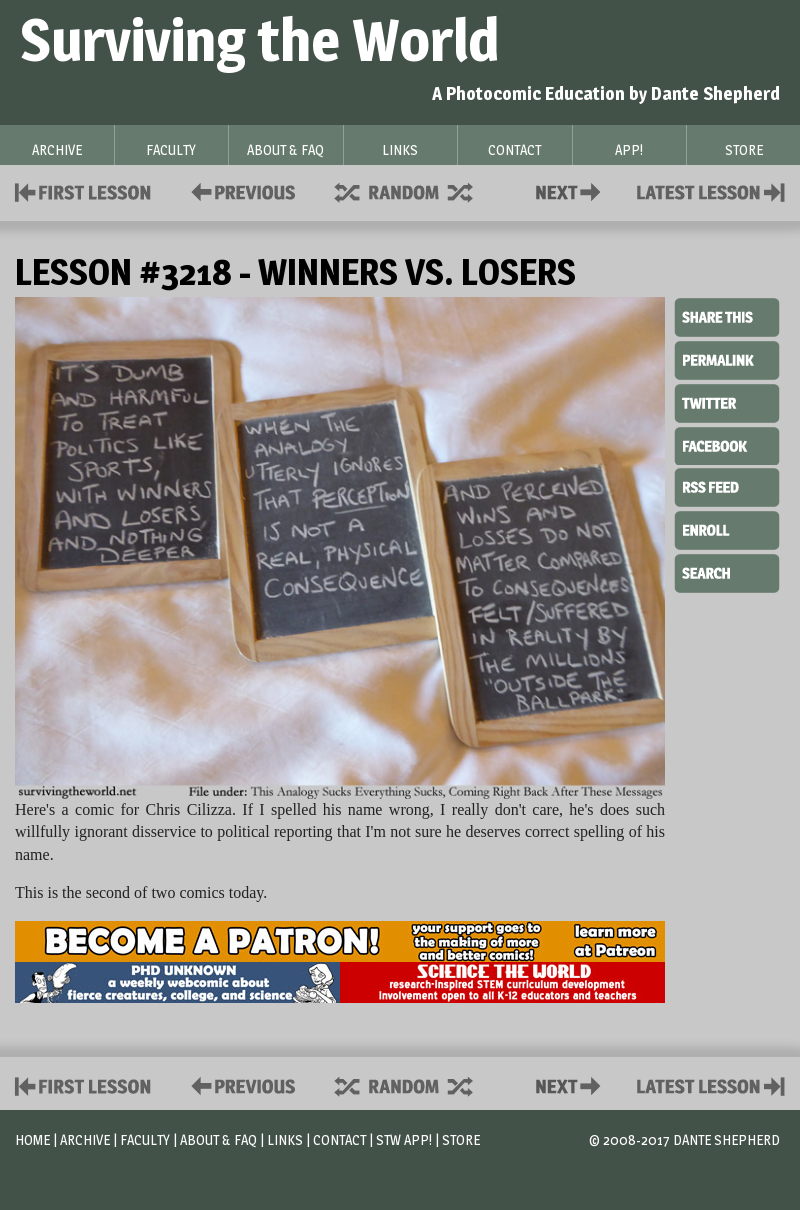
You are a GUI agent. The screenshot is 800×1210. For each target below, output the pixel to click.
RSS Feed (727, 486)
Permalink (727, 360)
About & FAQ (218, 1139)
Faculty (145, 1139)
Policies (239, 190)
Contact (572, 190)
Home (32, 1139)
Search (727, 571)
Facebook (727, 444)
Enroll (727, 528)
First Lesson (83, 190)
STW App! (404, 1139)
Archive (85, 1139)
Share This (727, 318)
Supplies (417, 190)
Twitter (727, 402)
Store (461, 1139)
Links (285, 1139)
